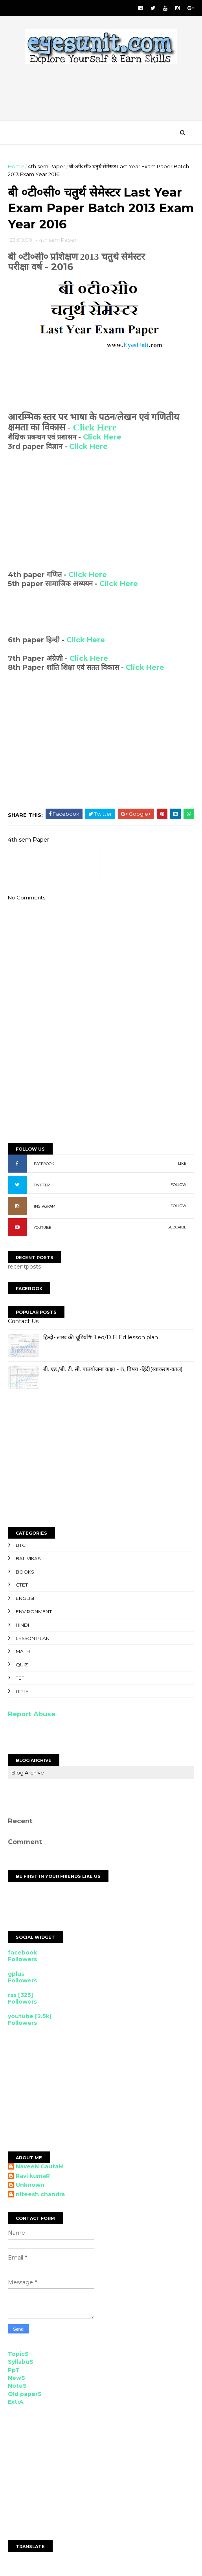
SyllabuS (20, 2363)
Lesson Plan (33, 1640)
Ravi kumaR (33, 2178)
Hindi (22, 1627)
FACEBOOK (44, 1166)
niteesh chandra (40, 2196)
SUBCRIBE (177, 1229)
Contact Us (23, 1323)
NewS (16, 2379)
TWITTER (42, 1187)
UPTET (23, 1693)
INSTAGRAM (44, 1208)
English (26, 1600)
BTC (21, 1547)
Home (16, 167)
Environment (34, 1613)
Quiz (22, 1667)
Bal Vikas (28, 1560)
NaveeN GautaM (40, 2168)
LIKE (182, 1165)
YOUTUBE (42, 1229)
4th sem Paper (46, 167)
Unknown (30, 2187)
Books (25, 1574)
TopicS (18, 2355)
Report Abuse (31, 1716)
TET (20, 1680)
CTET (22, 1587)
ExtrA (16, 2403)
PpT (14, 2372)
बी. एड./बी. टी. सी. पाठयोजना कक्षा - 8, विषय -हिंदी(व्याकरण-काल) (112, 1371)
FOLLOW (178, 1186)
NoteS (17, 2387)
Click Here (95, 429)
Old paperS (25, 2395)
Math (23, 1653)
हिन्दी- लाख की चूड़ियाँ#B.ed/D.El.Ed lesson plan (100, 1339)
